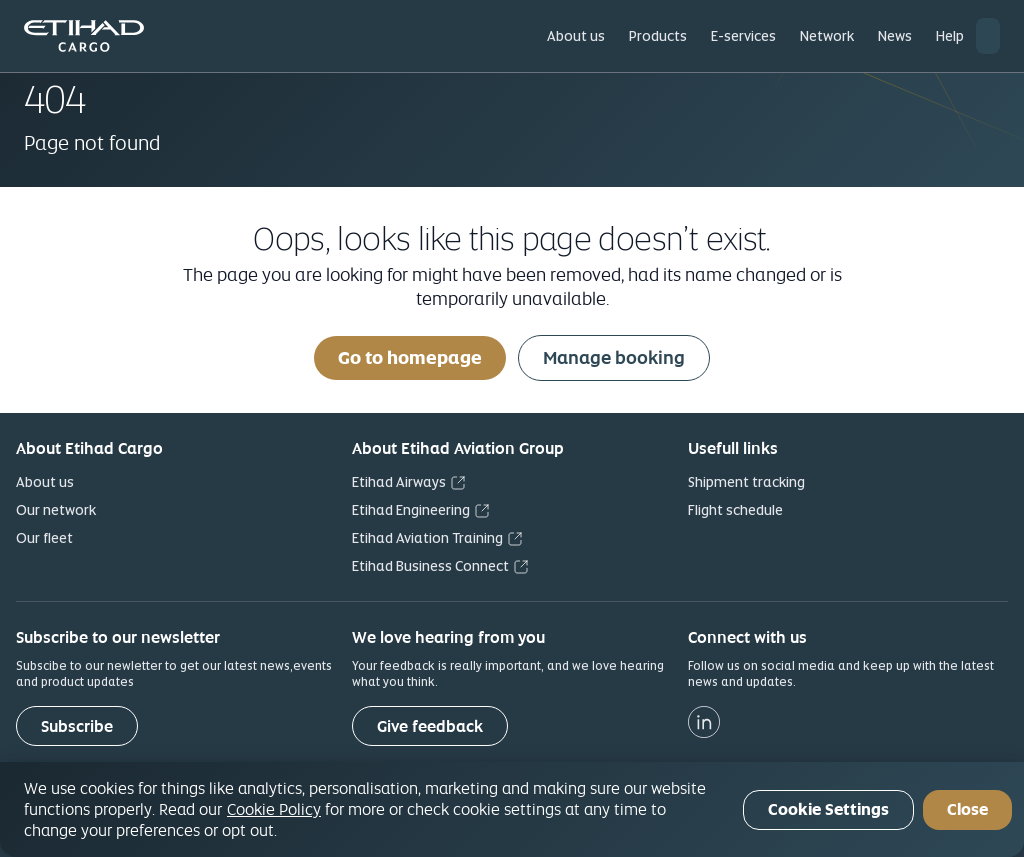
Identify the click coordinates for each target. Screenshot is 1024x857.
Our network (56, 510)
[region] (512, 809)
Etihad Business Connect (430, 566)
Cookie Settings (828, 809)
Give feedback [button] (430, 726)
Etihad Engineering (411, 510)
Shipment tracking (746, 482)
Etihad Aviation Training (427, 538)
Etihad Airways (399, 482)
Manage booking (614, 357)
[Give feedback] (430, 726)
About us (45, 482)
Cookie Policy (274, 809)
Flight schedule (735, 510)
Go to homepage (410, 357)
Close (967, 809)
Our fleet (44, 538)
